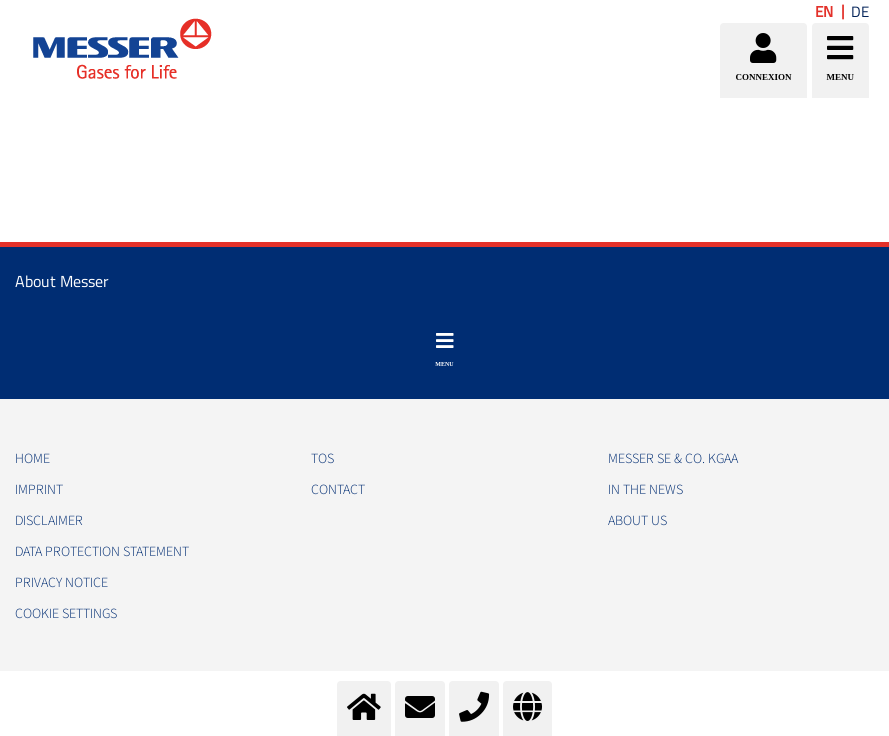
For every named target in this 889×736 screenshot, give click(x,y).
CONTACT (338, 490)
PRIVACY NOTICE (61, 583)
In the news (645, 490)
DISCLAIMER (49, 521)
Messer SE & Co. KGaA (673, 459)
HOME (32, 459)
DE (860, 11)
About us (637, 521)
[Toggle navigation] (444, 350)
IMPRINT (39, 490)
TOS (322, 459)
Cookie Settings (66, 614)
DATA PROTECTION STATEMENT (102, 552)
